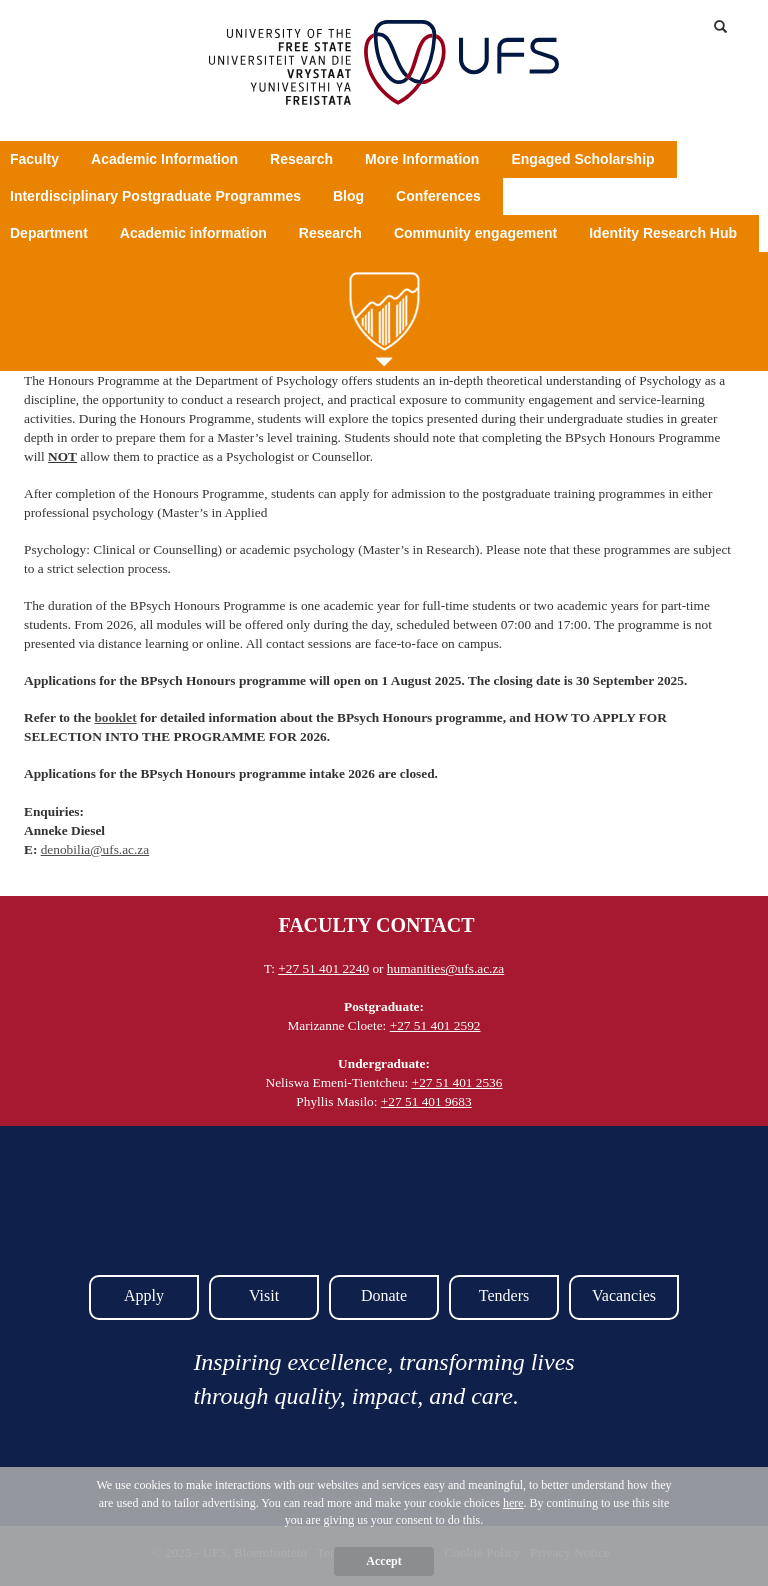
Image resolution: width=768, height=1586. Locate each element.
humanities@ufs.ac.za (445, 968)
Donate (384, 1295)
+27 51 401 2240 (323, 968)
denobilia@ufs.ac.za (95, 849)
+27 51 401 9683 (426, 1101)
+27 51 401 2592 (435, 1025)
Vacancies (624, 1295)
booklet (115, 717)
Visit (264, 1295)
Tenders (504, 1295)
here (513, 1503)
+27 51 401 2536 (457, 1082)
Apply (144, 1295)
